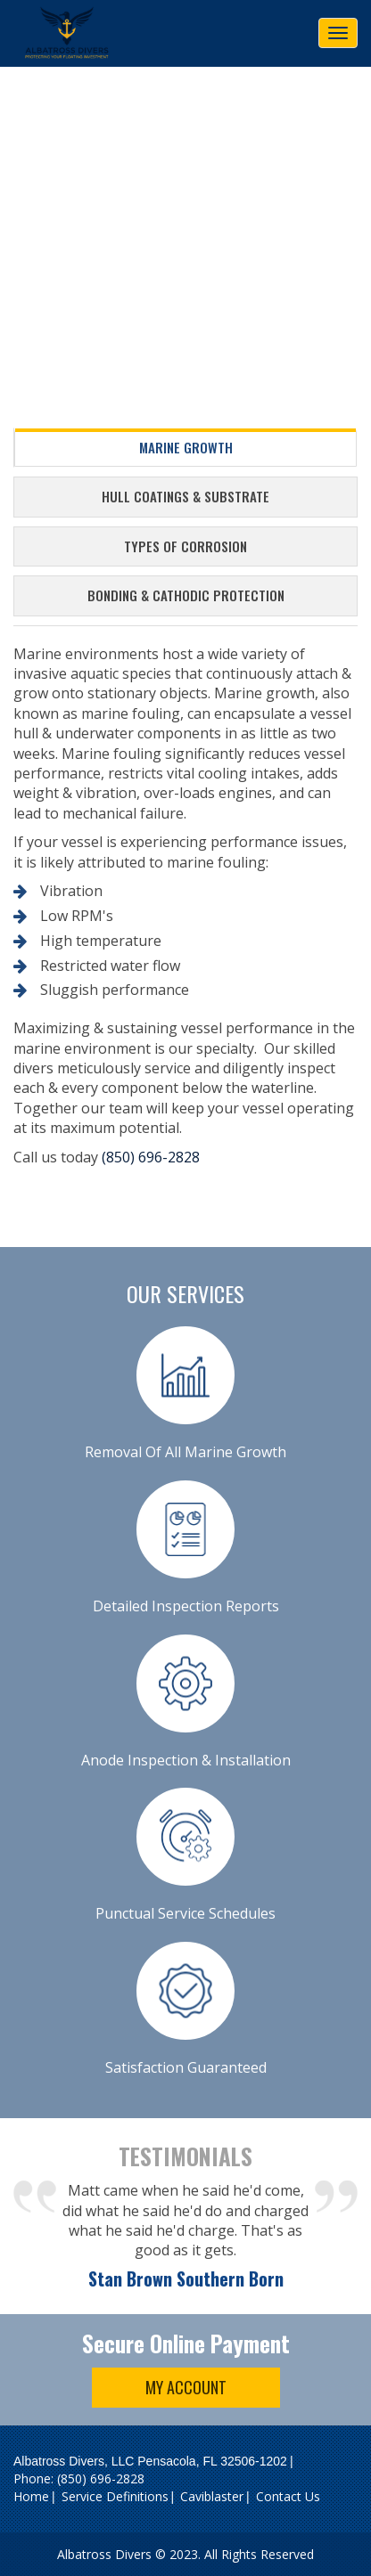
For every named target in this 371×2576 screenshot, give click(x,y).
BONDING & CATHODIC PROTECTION (185, 595)
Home (31, 2496)
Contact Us (288, 2496)
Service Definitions (115, 2496)
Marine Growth (186, 447)
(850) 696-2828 (151, 1157)
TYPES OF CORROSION (185, 546)
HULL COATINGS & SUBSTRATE (185, 496)
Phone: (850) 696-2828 (78, 2478)
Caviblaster (211, 2496)
